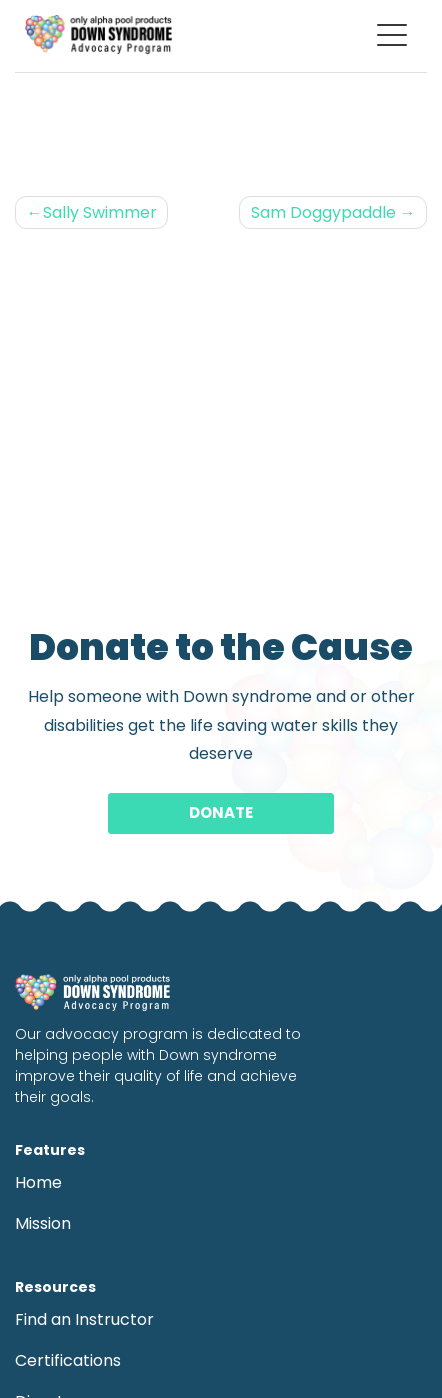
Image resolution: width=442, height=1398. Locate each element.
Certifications (68, 1360)
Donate (221, 812)
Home (38, 1182)
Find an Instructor (84, 1319)
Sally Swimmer (100, 212)
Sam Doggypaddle (323, 212)
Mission (43, 1223)
